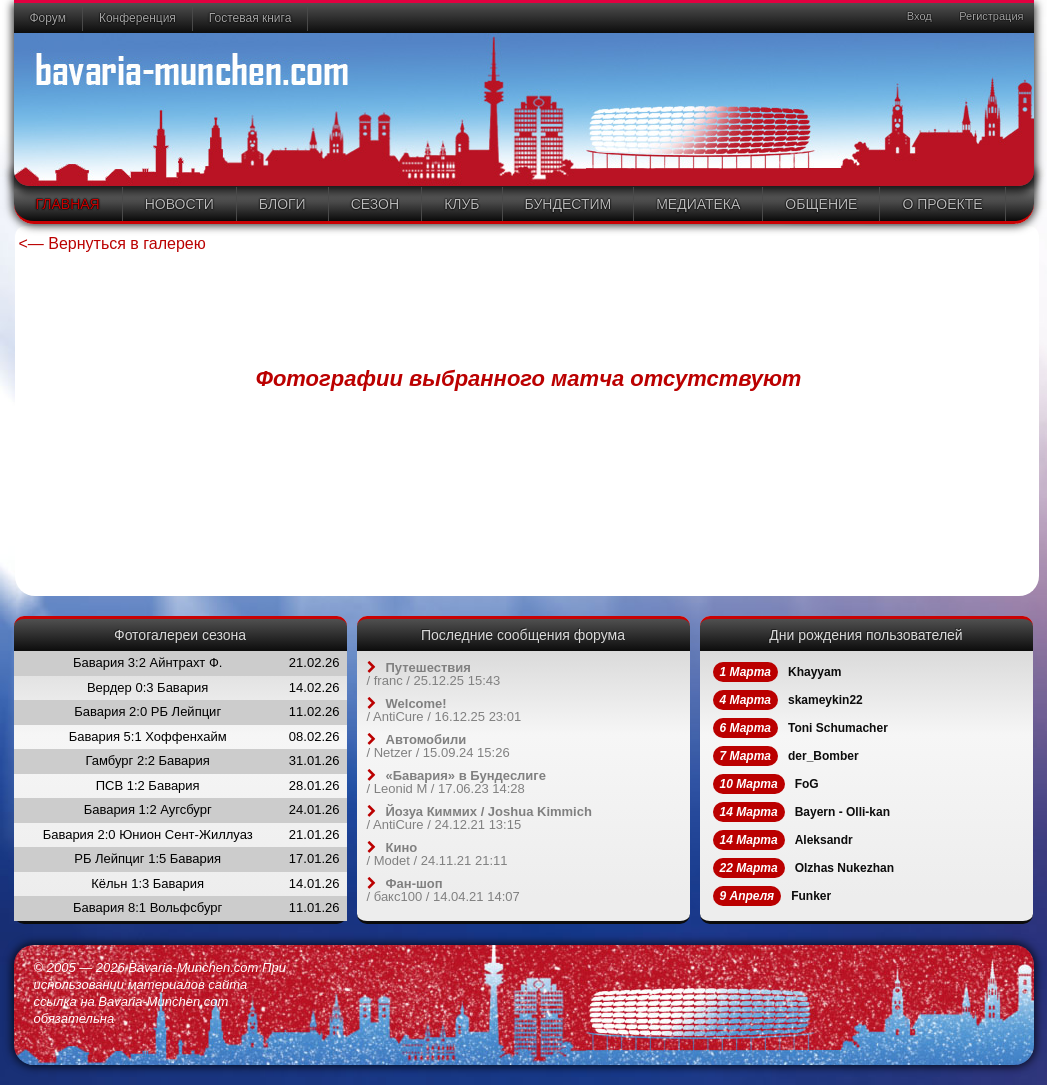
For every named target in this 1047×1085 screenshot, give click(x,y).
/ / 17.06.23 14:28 (457, 782)
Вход (918, 16)
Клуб (461, 204)
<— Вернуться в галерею (112, 243)
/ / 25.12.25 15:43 (434, 674)
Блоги (282, 204)
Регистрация (989, 16)
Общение (821, 204)
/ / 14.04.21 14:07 (443, 890)
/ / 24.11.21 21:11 (437, 854)
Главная (68, 204)
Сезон (375, 204)
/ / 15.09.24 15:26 (438, 746)
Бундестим (568, 204)
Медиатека (698, 204)
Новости (179, 204)
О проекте (942, 204)
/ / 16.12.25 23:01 (444, 710)
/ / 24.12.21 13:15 (479, 818)
